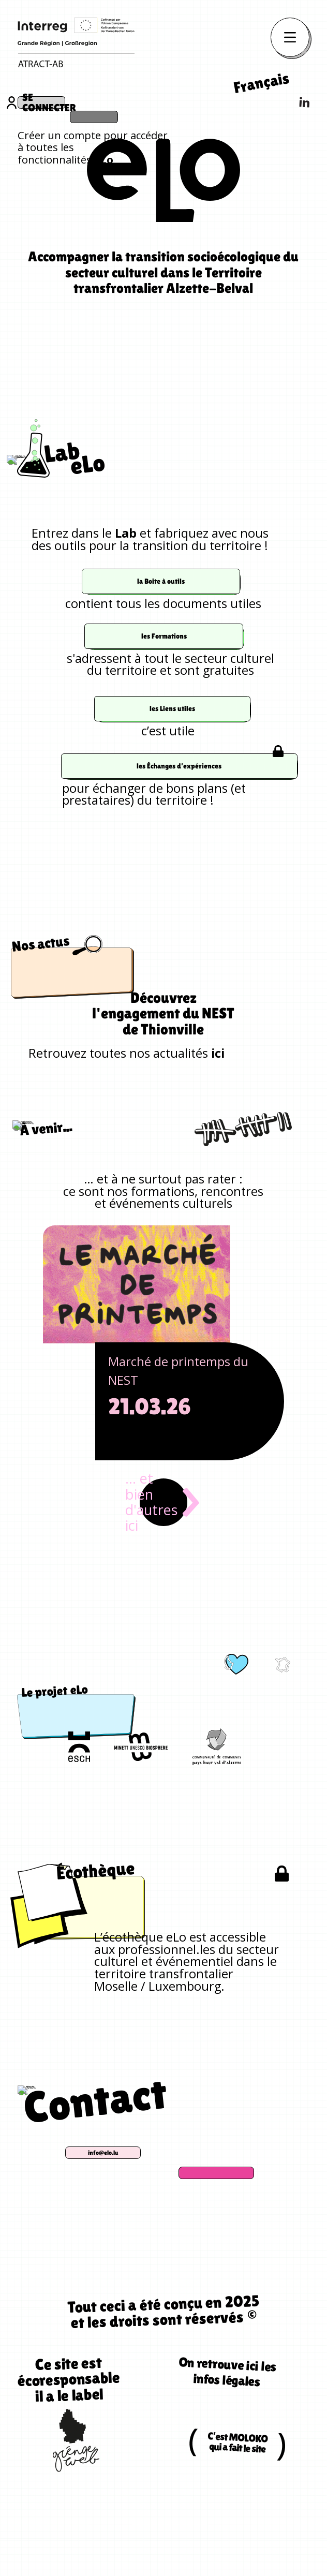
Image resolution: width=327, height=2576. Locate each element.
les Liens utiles (171, 752)
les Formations (163, 680)
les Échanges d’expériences (178, 810)
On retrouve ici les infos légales (226, 2415)
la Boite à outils (160, 625)
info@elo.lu (158, 2206)
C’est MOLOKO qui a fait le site (237, 2497)
